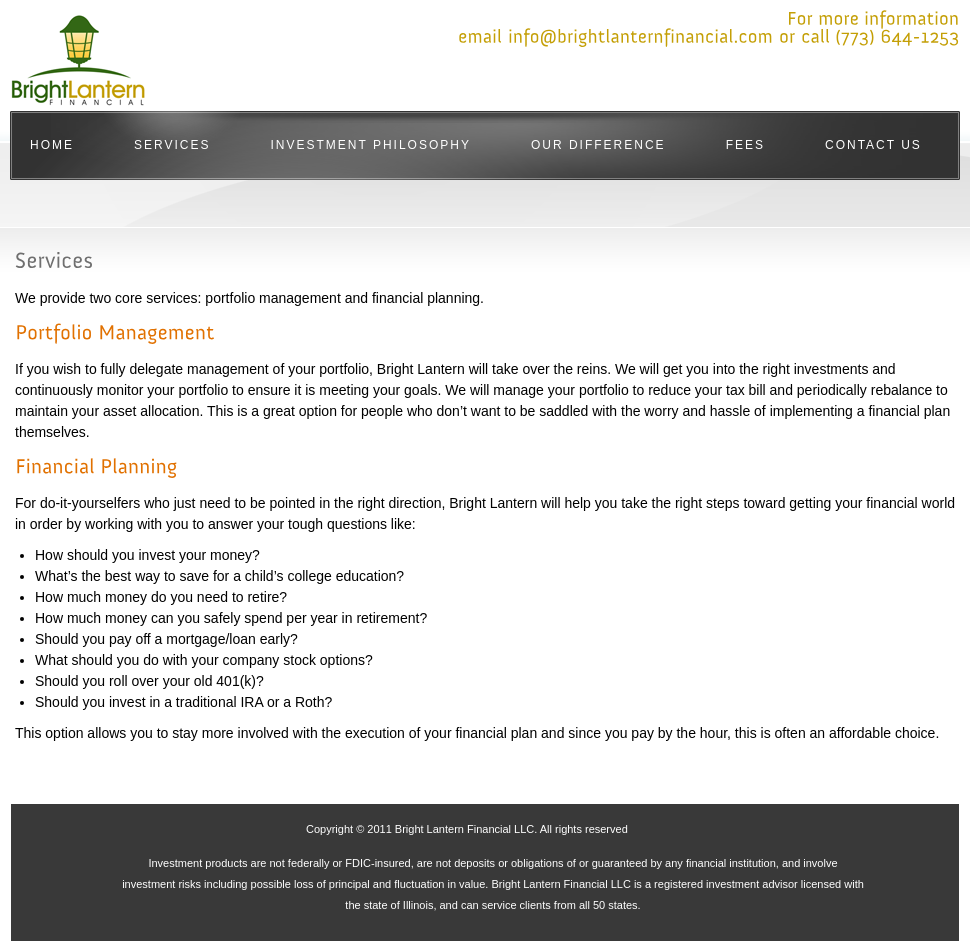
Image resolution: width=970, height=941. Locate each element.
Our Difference (598, 145)
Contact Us (873, 145)
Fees (745, 145)
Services (172, 145)
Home (52, 145)
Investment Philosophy (370, 145)
